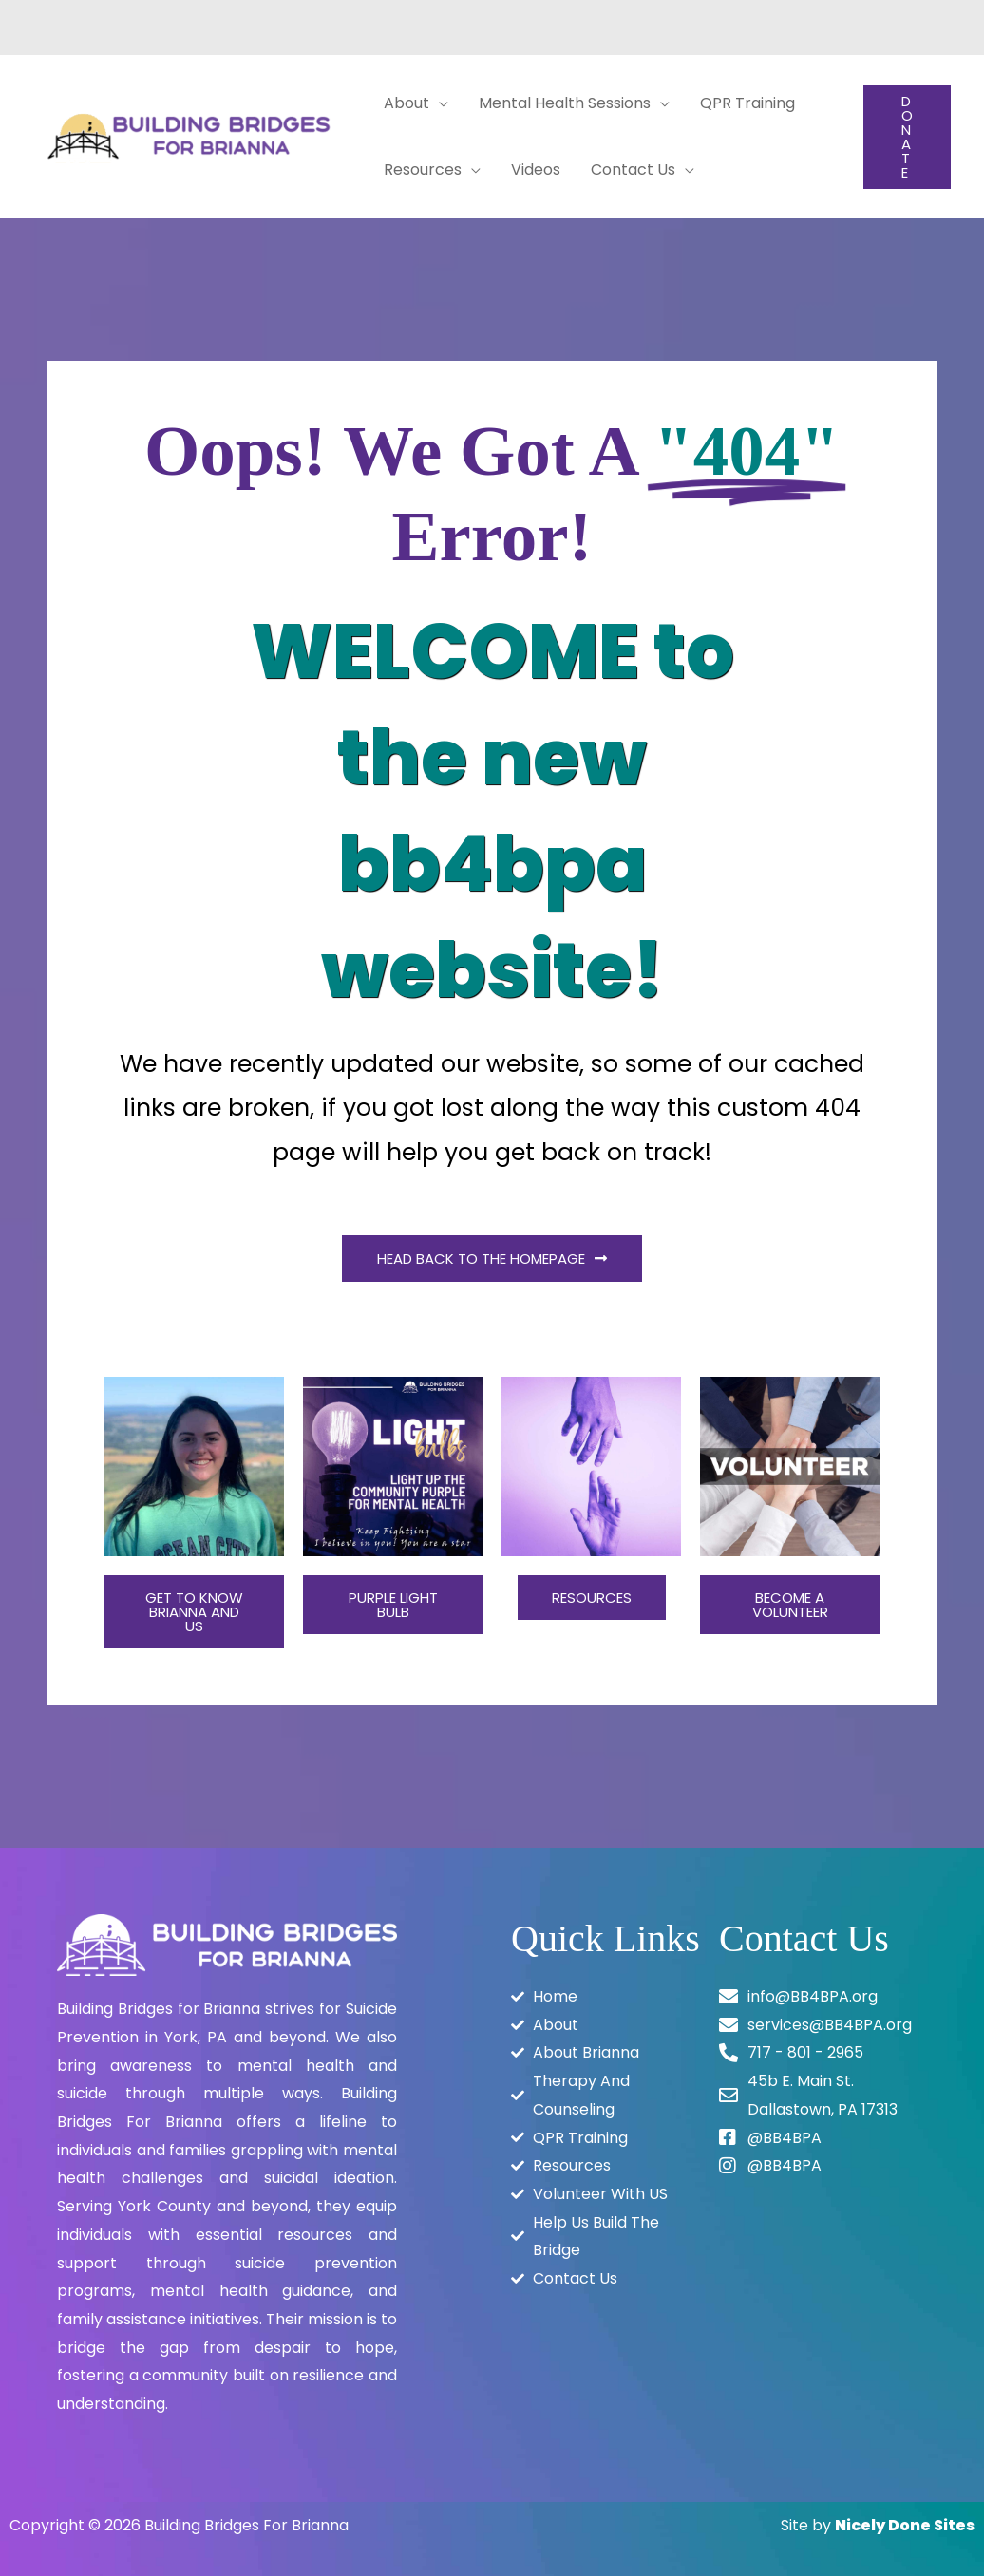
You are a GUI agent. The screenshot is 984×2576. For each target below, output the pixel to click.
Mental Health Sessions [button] (565, 103)
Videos (535, 169)
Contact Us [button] (633, 169)
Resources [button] (423, 169)
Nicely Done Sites (905, 2525)
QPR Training (747, 103)
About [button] (406, 103)
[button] (907, 137)
